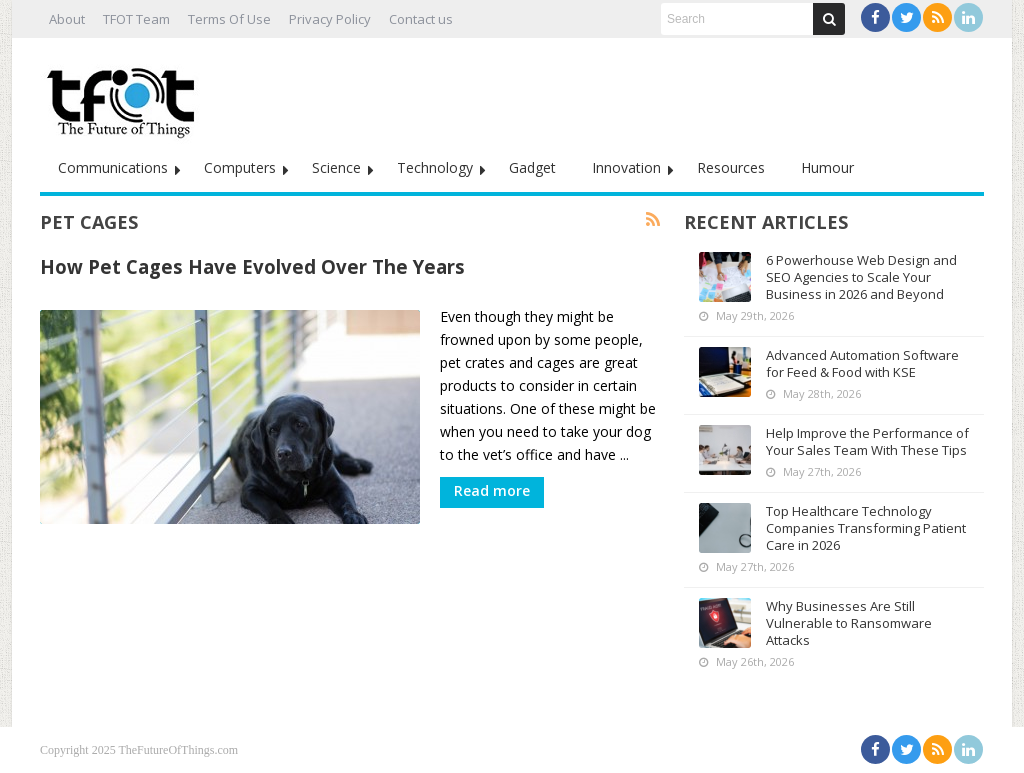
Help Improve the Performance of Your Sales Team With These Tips (867, 441)
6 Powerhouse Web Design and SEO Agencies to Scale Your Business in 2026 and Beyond (861, 277)
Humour (827, 167)
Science (336, 167)
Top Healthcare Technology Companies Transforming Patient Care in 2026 (866, 528)
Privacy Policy (330, 19)
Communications (113, 167)
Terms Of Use (229, 19)
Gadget (532, 167)
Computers (240, 167)
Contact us (421, 19)
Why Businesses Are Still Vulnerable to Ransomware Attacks (849, 623)
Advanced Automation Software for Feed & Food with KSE (862, 363)
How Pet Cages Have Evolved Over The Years (252, 266)
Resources (731, 167)
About (67, 19)
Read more (492, 490)
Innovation (626, 167)
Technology (435, 167)
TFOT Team (136, 19)
